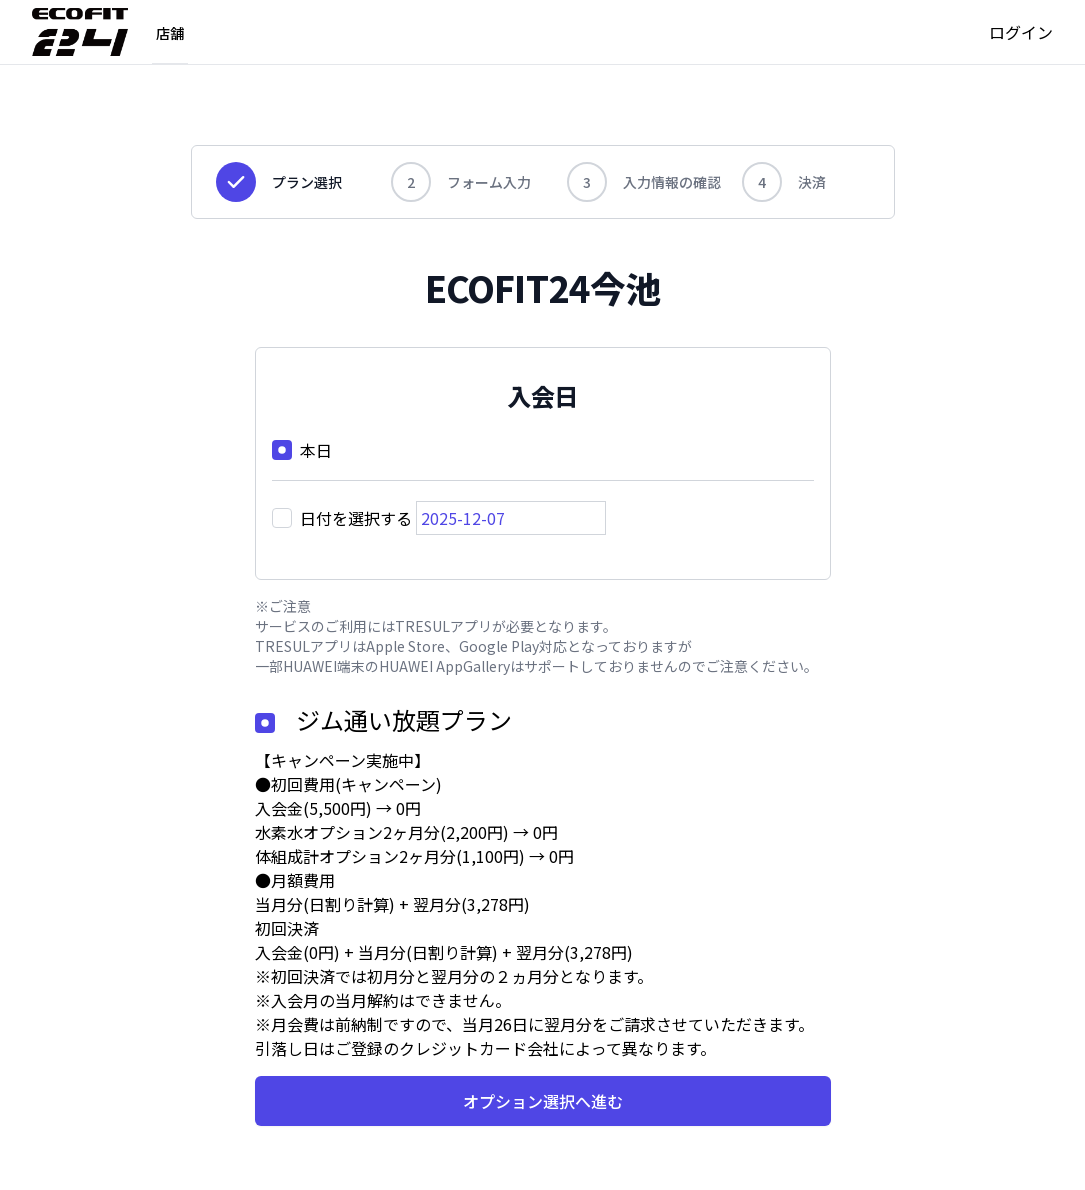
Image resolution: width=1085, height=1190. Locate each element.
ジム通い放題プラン (404, 719)
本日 (316, 450)
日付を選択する (356, 518)
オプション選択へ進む (543, 1101)
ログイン (1021, 32)
